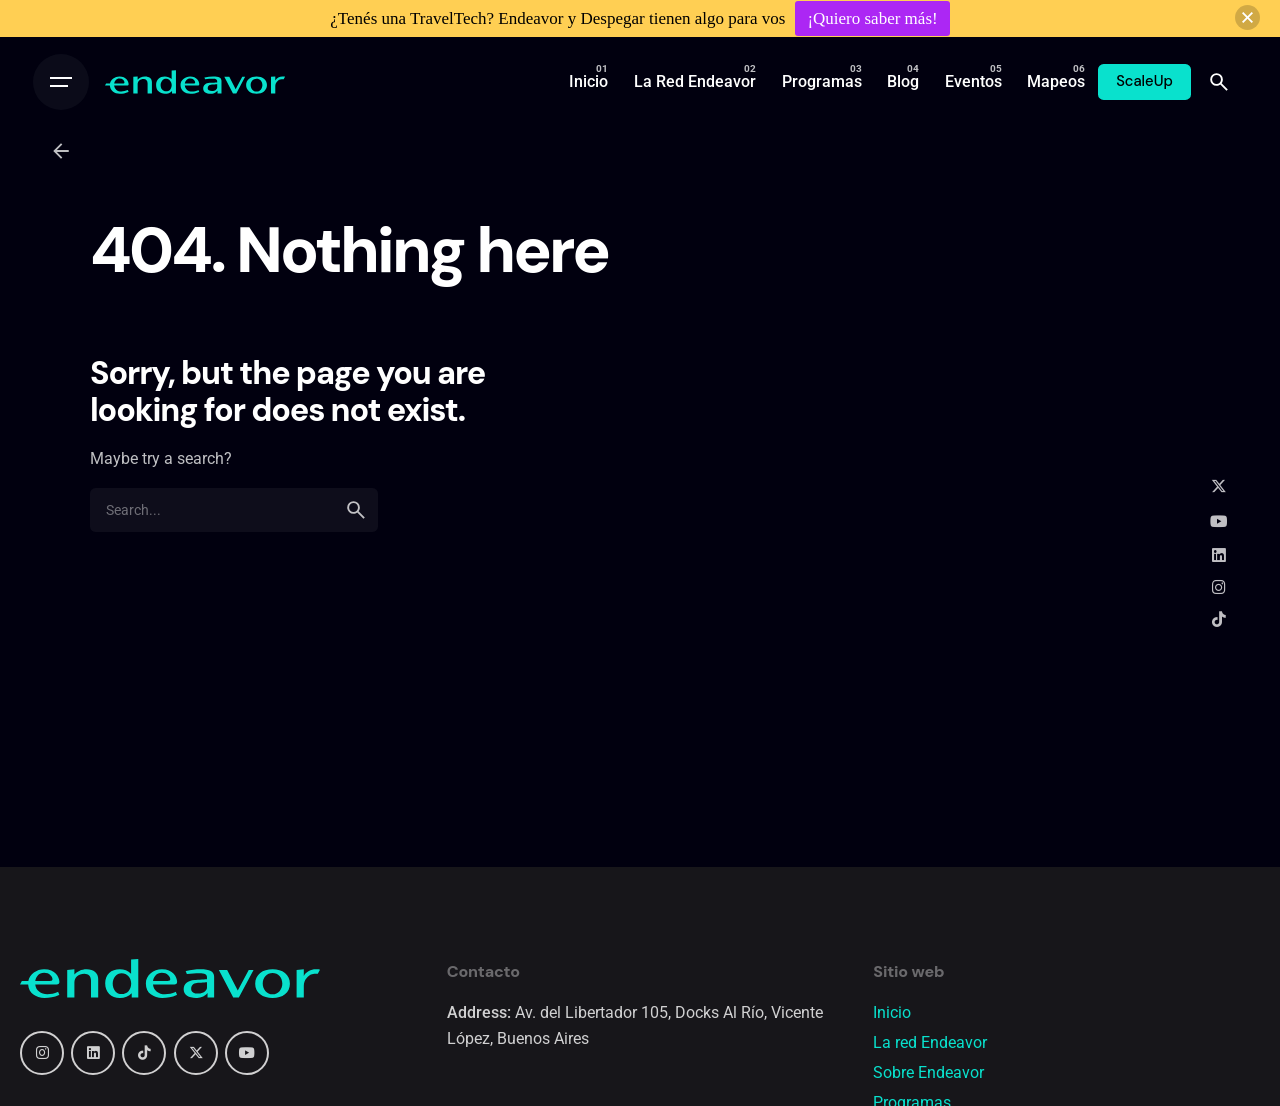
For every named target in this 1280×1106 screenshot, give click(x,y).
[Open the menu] (61, 82)
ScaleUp (1144, 81)
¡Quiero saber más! (872, 18)
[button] (1247, 17)
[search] (356, 510)
